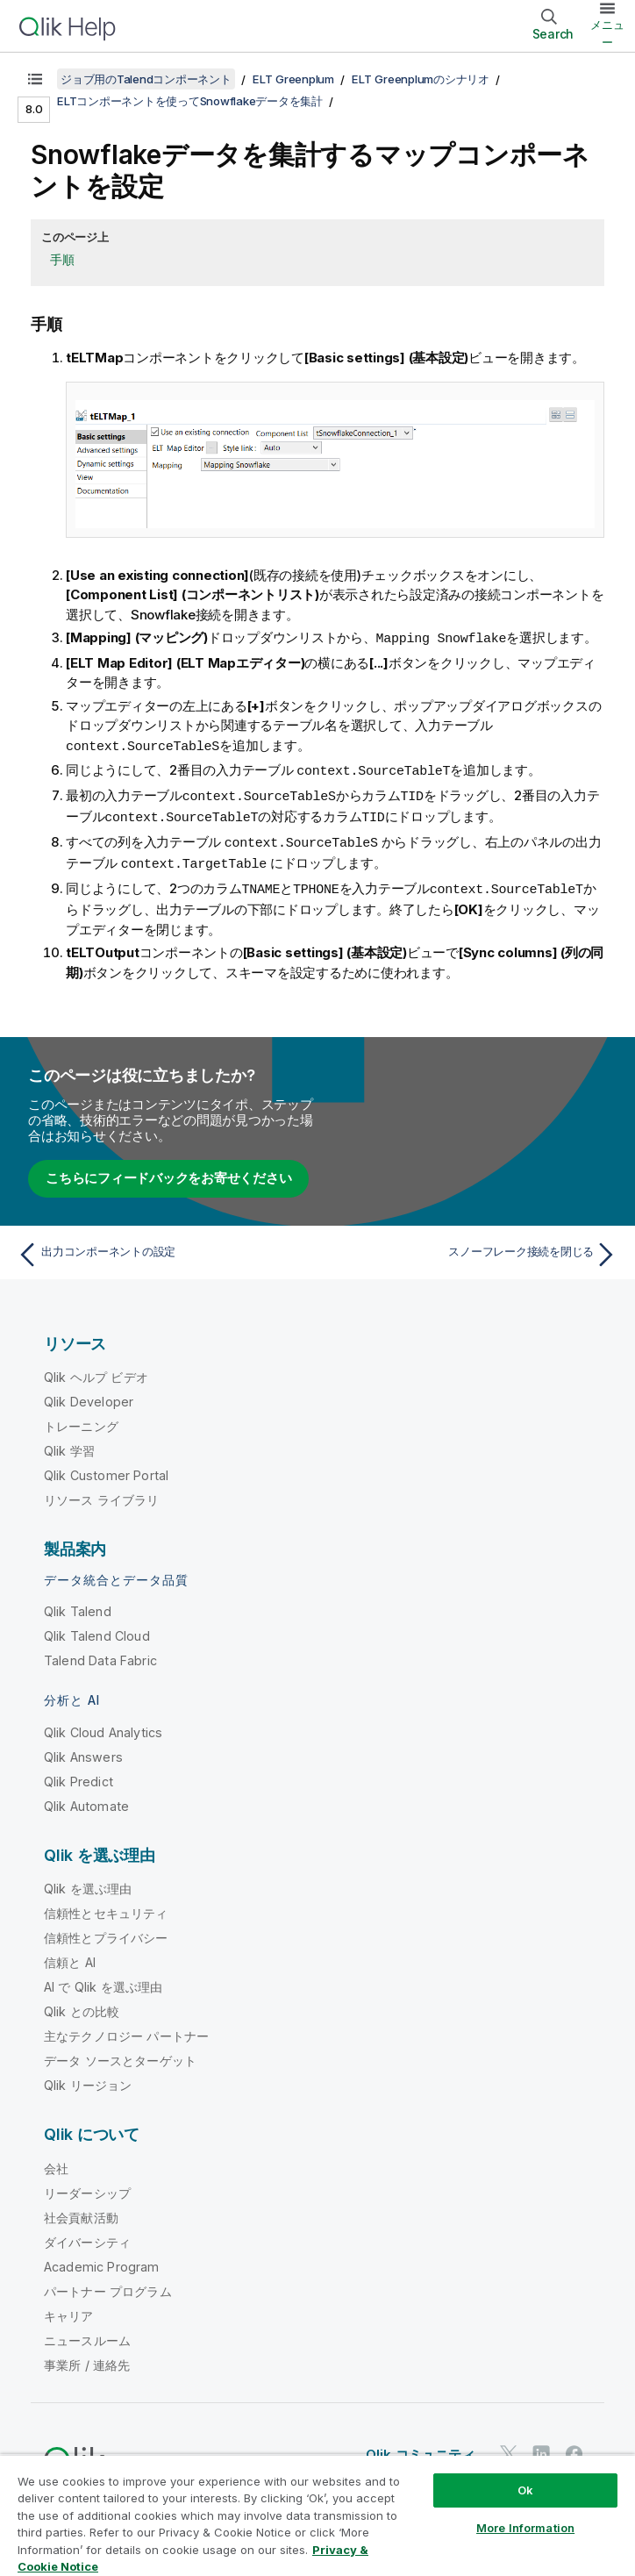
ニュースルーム (87, 2333)
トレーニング (81, 1419)
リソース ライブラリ (102, 1492)
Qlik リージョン (88, 2078)
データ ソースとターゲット (120, 2053)
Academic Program (102, 2259)
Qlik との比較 (81, 2004)
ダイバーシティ (87, 2235)
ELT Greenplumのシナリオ (420, 79)
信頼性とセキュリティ (106, 1906)
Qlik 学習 (69, 1443)
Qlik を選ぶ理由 (88, 1881)
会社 (56, 2161)
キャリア (69, 2308)
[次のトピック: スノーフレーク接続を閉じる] (473, 1247)
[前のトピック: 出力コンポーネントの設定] (162, 1247)
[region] (317, 2515)
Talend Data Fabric (100, 1653)
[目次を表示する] (35, 79)
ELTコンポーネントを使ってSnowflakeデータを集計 (190, 101)
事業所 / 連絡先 (87, 2358)
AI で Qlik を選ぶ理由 (103, 1979)
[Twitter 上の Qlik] (509, 2446)
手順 (62, 259)
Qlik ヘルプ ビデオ (96, 1370)
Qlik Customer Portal (106, 1468)
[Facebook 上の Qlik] (574, 2446)
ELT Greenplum (293, 79)
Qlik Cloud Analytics (103, 1725)
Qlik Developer (88, 1394)
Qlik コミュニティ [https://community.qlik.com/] (420, 2447)
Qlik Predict (78, 1774)
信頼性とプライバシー (106, 1930)
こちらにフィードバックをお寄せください (168, 1171)
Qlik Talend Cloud (97, 1628)
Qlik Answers (83, 1749)
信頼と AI (70, 1955)
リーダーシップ (87, 2186)
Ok (525, 2490)
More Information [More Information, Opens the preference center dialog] (525, 2528)
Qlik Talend (77, 1604)
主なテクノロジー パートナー (126, 2028)
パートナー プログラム (108, 2284)
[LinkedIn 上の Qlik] (541, 2446)
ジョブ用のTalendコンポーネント (146, 79)
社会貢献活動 (81, 2210)
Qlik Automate (86, 1799)
